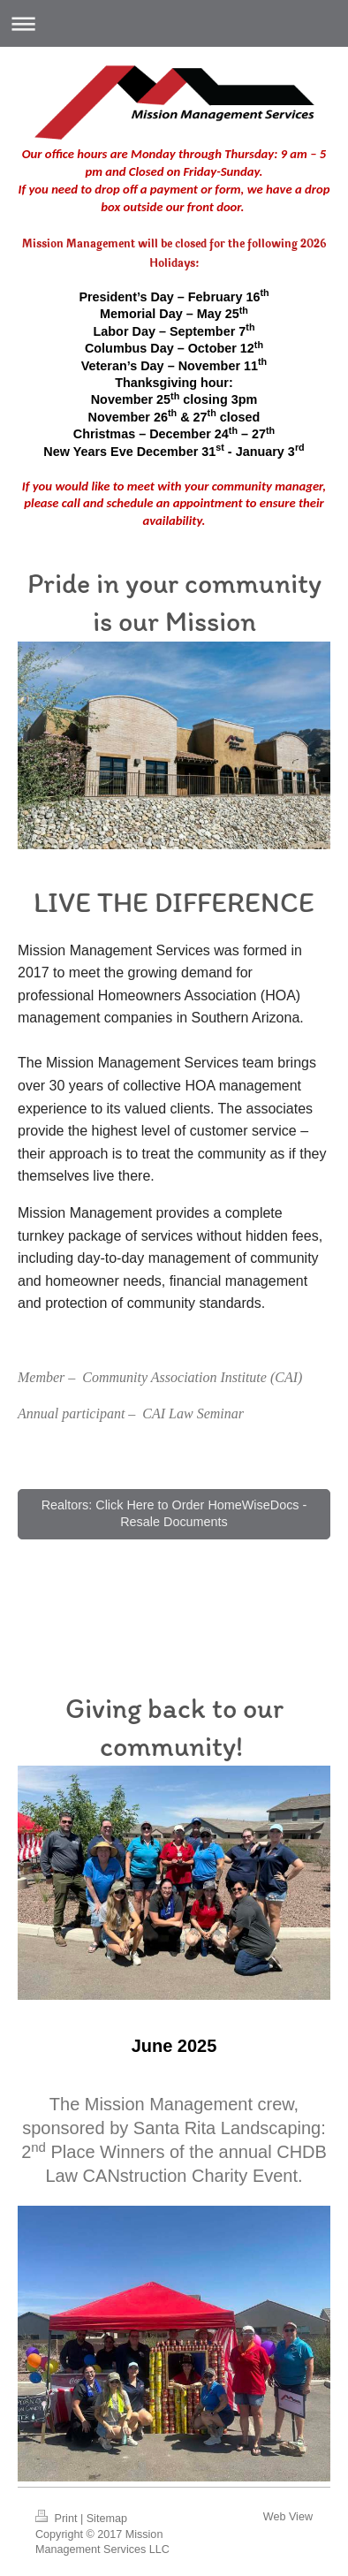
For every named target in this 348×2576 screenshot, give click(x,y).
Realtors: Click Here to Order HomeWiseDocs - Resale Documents (174, 1513)
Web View (288, 2517)
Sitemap (107, 2518)
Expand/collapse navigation (174, 23)
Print (57, 2518)
